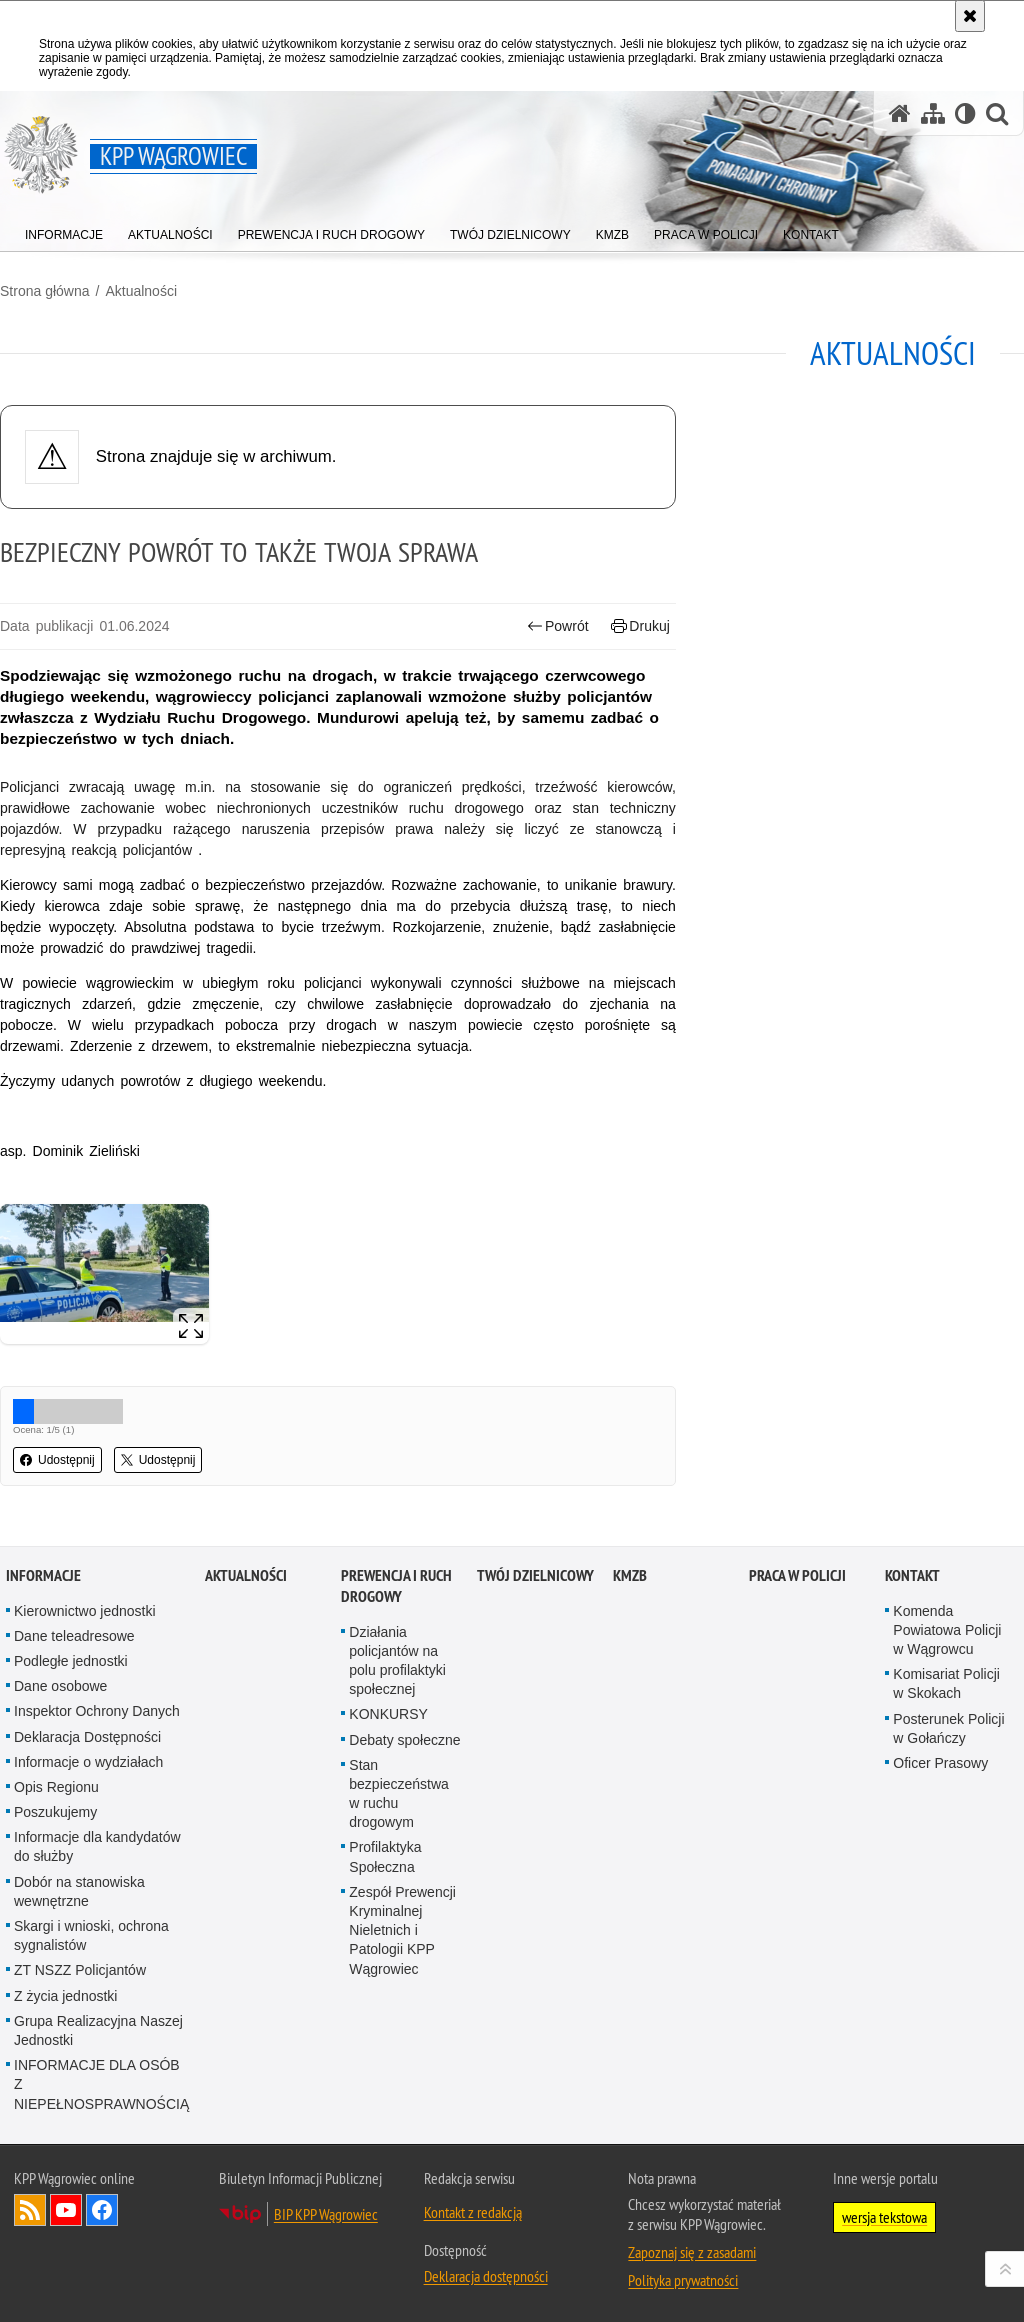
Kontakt (912, 1575)
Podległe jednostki (71, 1661)
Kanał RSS (30, 2210)
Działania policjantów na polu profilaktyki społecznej (397, 1661)
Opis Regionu (56, 1787)
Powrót (558, 626)
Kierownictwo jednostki (85, 1611)
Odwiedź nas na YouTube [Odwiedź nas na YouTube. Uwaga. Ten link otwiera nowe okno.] (66, 2210)
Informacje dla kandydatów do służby (97, 1846)
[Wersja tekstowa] (965, 113)
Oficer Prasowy (940, 1763)
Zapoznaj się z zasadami (692, 2252)
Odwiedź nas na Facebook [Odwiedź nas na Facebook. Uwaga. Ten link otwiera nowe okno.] (102, 2210)
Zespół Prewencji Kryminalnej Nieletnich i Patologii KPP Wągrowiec (402, 1930)
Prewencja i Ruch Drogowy (396, 1586)
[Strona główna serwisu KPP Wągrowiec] (900, 113)
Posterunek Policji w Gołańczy (948, 1728)
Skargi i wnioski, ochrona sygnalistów (91, 1935)
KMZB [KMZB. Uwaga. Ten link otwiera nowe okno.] (630, 1575)
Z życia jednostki (65, 1996)
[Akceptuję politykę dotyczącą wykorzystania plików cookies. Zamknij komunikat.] (970, 16)
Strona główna (45, 291)
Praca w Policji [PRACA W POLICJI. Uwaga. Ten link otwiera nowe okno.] (797, 1575)
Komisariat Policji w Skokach (946, 1683)
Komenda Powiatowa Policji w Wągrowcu (947, 1630)
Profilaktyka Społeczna (385, 1856)
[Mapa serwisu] (933, 113)
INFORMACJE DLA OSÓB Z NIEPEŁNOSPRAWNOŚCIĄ (101, 2084)
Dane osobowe (60, 1686)
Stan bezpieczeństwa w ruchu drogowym (399, 1794)
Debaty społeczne (404, 1740)
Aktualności (141, 291)
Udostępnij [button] (57, 1460)
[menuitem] (64, 230)
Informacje (43, 1575)
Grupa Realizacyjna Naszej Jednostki (98, 2030)
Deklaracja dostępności (486, 2276)
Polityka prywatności (683, 2280)
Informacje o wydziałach (88, 1762)
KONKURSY (388, 1714)
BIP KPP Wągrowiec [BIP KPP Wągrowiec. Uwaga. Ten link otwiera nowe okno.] (326, 2214)
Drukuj (640, 626)
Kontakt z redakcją (473, 2212)
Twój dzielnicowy (535, 1575)
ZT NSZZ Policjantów (80, 1970)
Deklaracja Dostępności (87, 1737)
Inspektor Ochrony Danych (97, 1711)
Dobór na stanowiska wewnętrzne (79, 1891)
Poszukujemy (55, 1812)
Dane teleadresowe (74, 1636)
